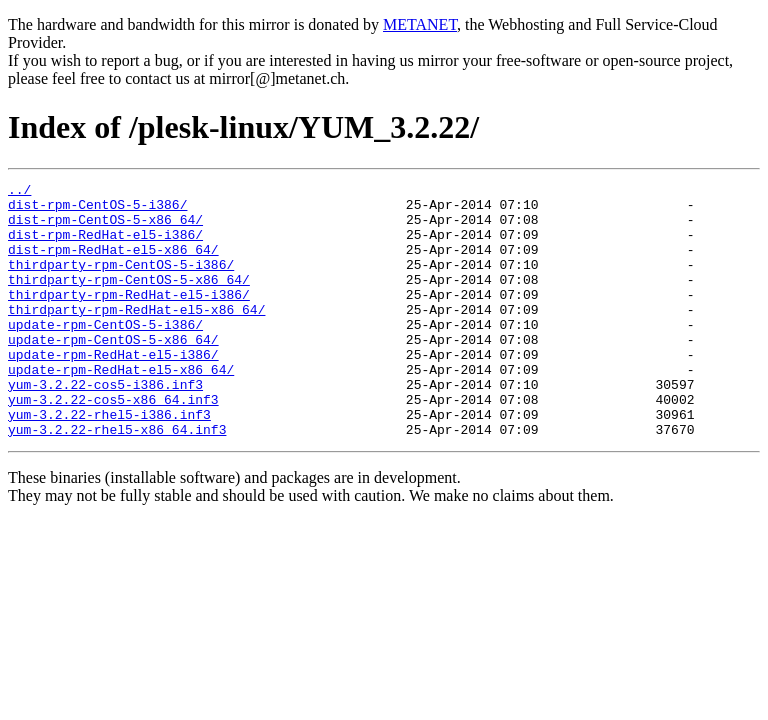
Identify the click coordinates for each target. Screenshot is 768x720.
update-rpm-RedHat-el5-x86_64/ (121, 408)
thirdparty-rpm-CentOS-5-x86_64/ (129, 300)
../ (19, 192)
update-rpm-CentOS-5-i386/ (105, 354)
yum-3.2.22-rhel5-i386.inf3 (109, 462)
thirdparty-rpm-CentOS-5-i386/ (121, 282)
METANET (420, 24)
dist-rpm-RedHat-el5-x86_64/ (113, 264)
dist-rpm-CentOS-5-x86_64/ (105, 228)
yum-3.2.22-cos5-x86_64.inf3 (113, 444)
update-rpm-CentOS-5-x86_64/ (113, 372)
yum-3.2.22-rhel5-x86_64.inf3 (117, 480)
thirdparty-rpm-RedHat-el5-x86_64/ (136, 336)
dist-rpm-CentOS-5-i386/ (97, 210)
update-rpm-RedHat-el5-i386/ (113, 390)
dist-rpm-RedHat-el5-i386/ (105, 246)
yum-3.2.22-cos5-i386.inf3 (105, 426)
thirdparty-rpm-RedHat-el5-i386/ (129, 318)
